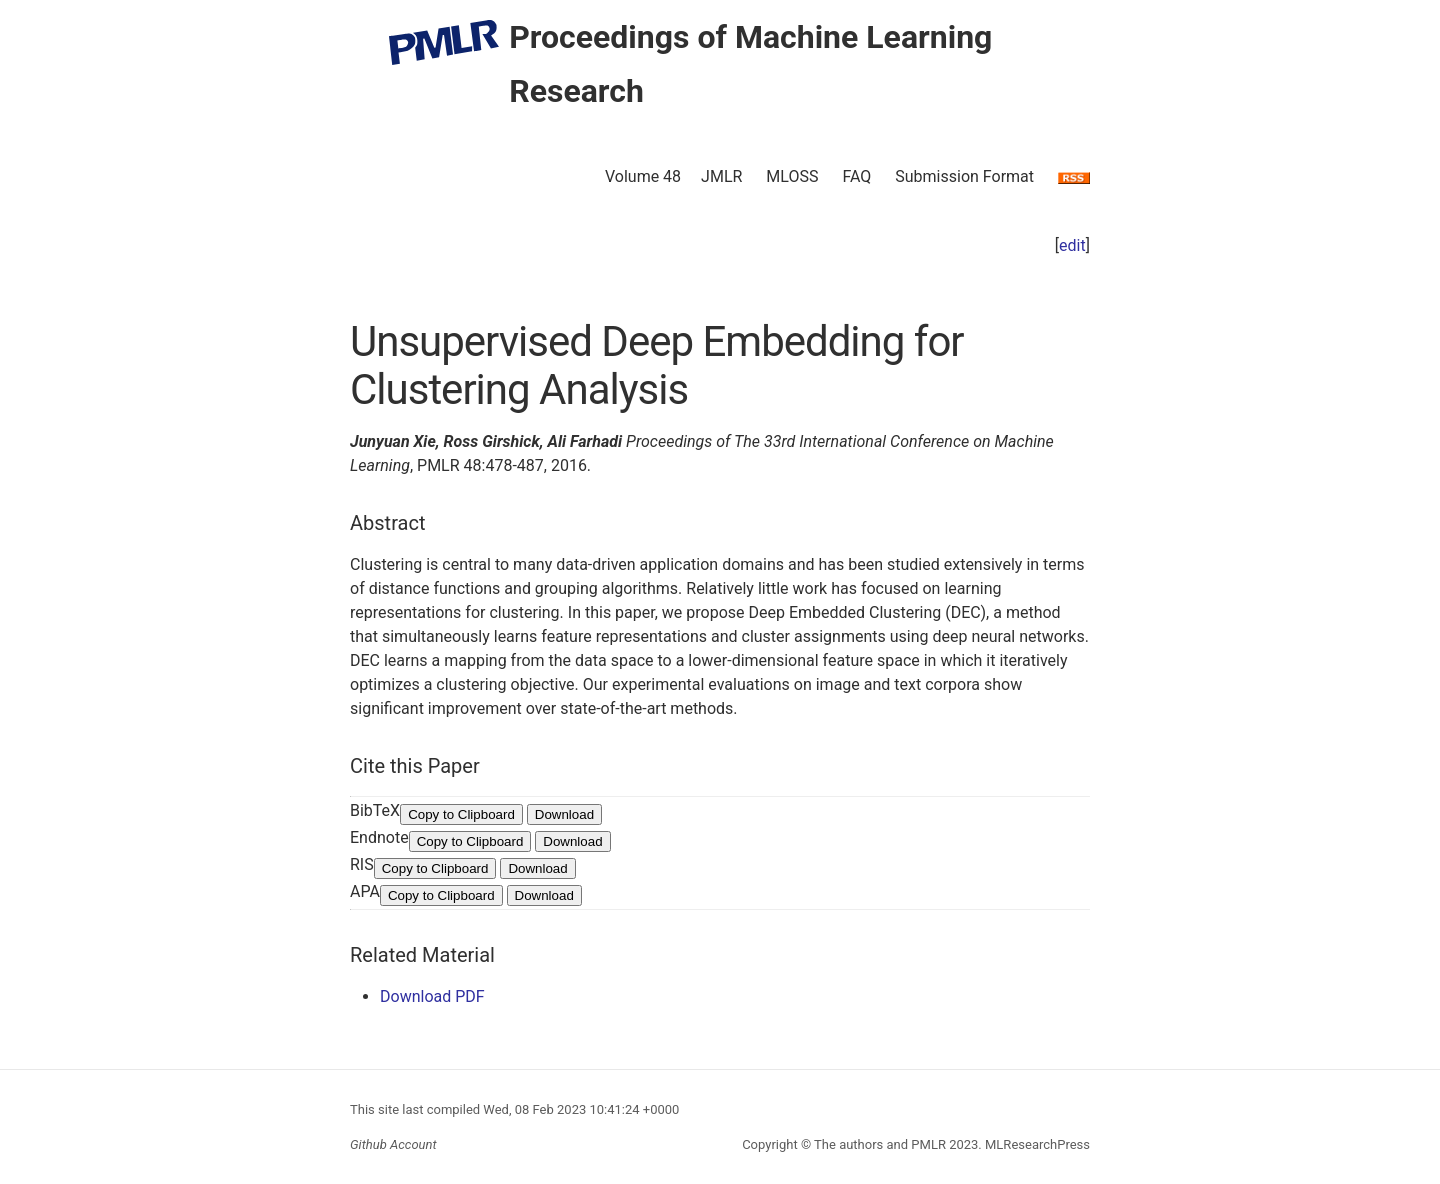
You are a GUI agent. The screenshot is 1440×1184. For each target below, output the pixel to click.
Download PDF (432, 996)
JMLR (721, 176)
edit (1072, 245)
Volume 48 (643, 176)
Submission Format (964, 176)
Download (564, 814)
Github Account (393, 1144)
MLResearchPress (1036, 1144)
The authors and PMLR (880, 1144)
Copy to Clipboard (461, 814)
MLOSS (792, 176)
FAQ (856, 176)
